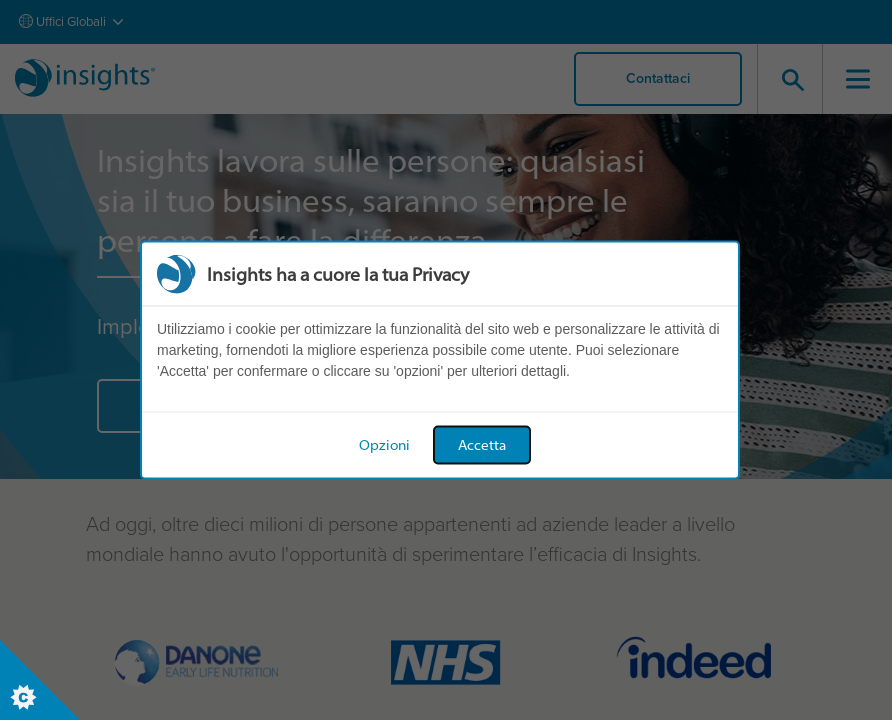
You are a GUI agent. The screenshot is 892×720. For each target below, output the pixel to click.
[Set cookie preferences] (40, 680)
